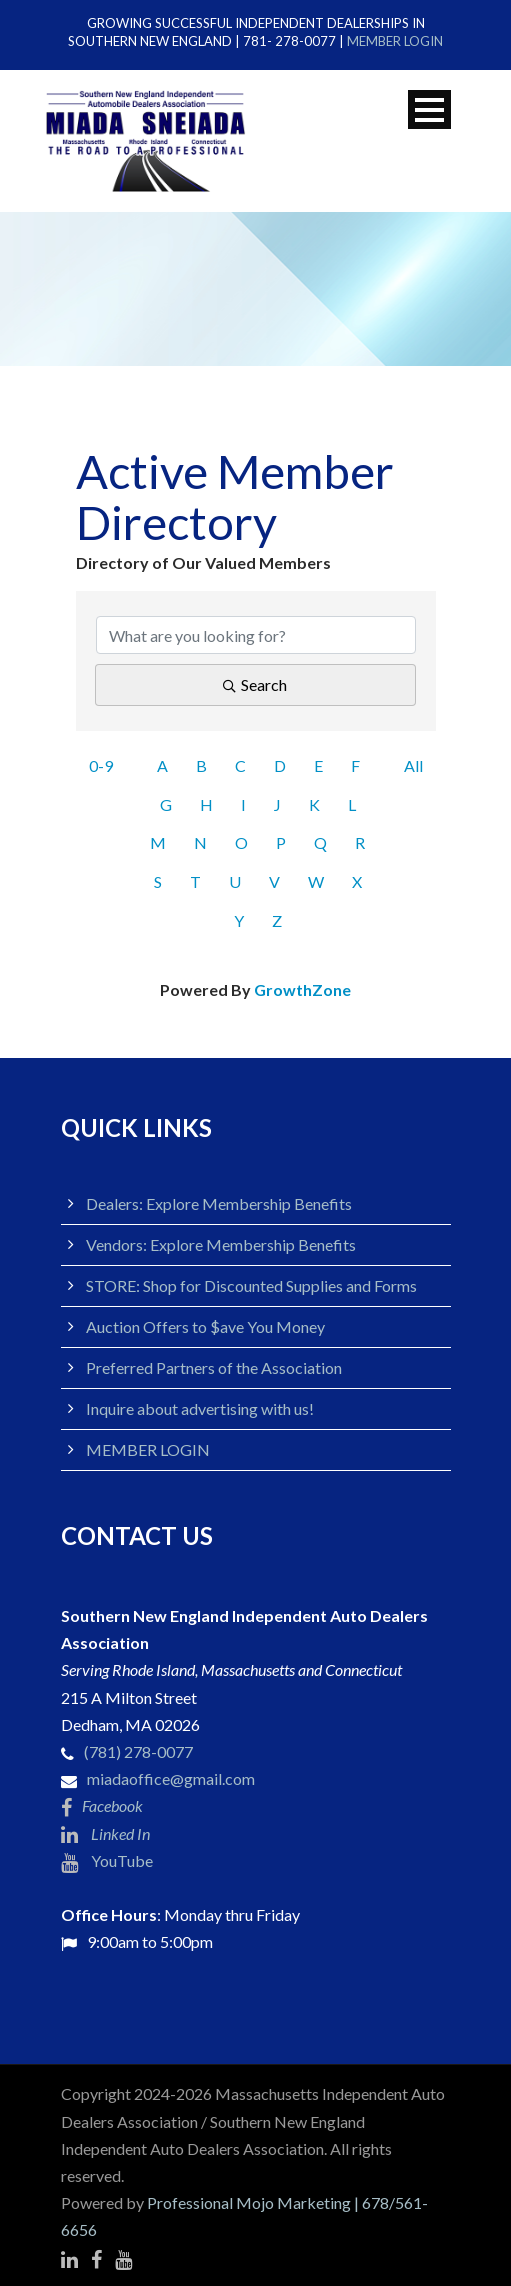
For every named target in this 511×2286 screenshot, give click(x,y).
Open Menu (429, 109)
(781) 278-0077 (138, 1751)
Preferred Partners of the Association (214, 1367)
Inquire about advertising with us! (200, 1408)
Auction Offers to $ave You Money (205, 1326)
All (413, 765)
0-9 (101, 765)
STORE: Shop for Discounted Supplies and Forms (251, 1285)
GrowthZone (302, 989)
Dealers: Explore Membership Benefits (219, 1203)
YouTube (107, 1860)
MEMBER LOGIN (395, 41)
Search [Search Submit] (255, 684)
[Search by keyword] (256, 635)
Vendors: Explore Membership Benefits (221, 1244)
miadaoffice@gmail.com (171, 1778)
